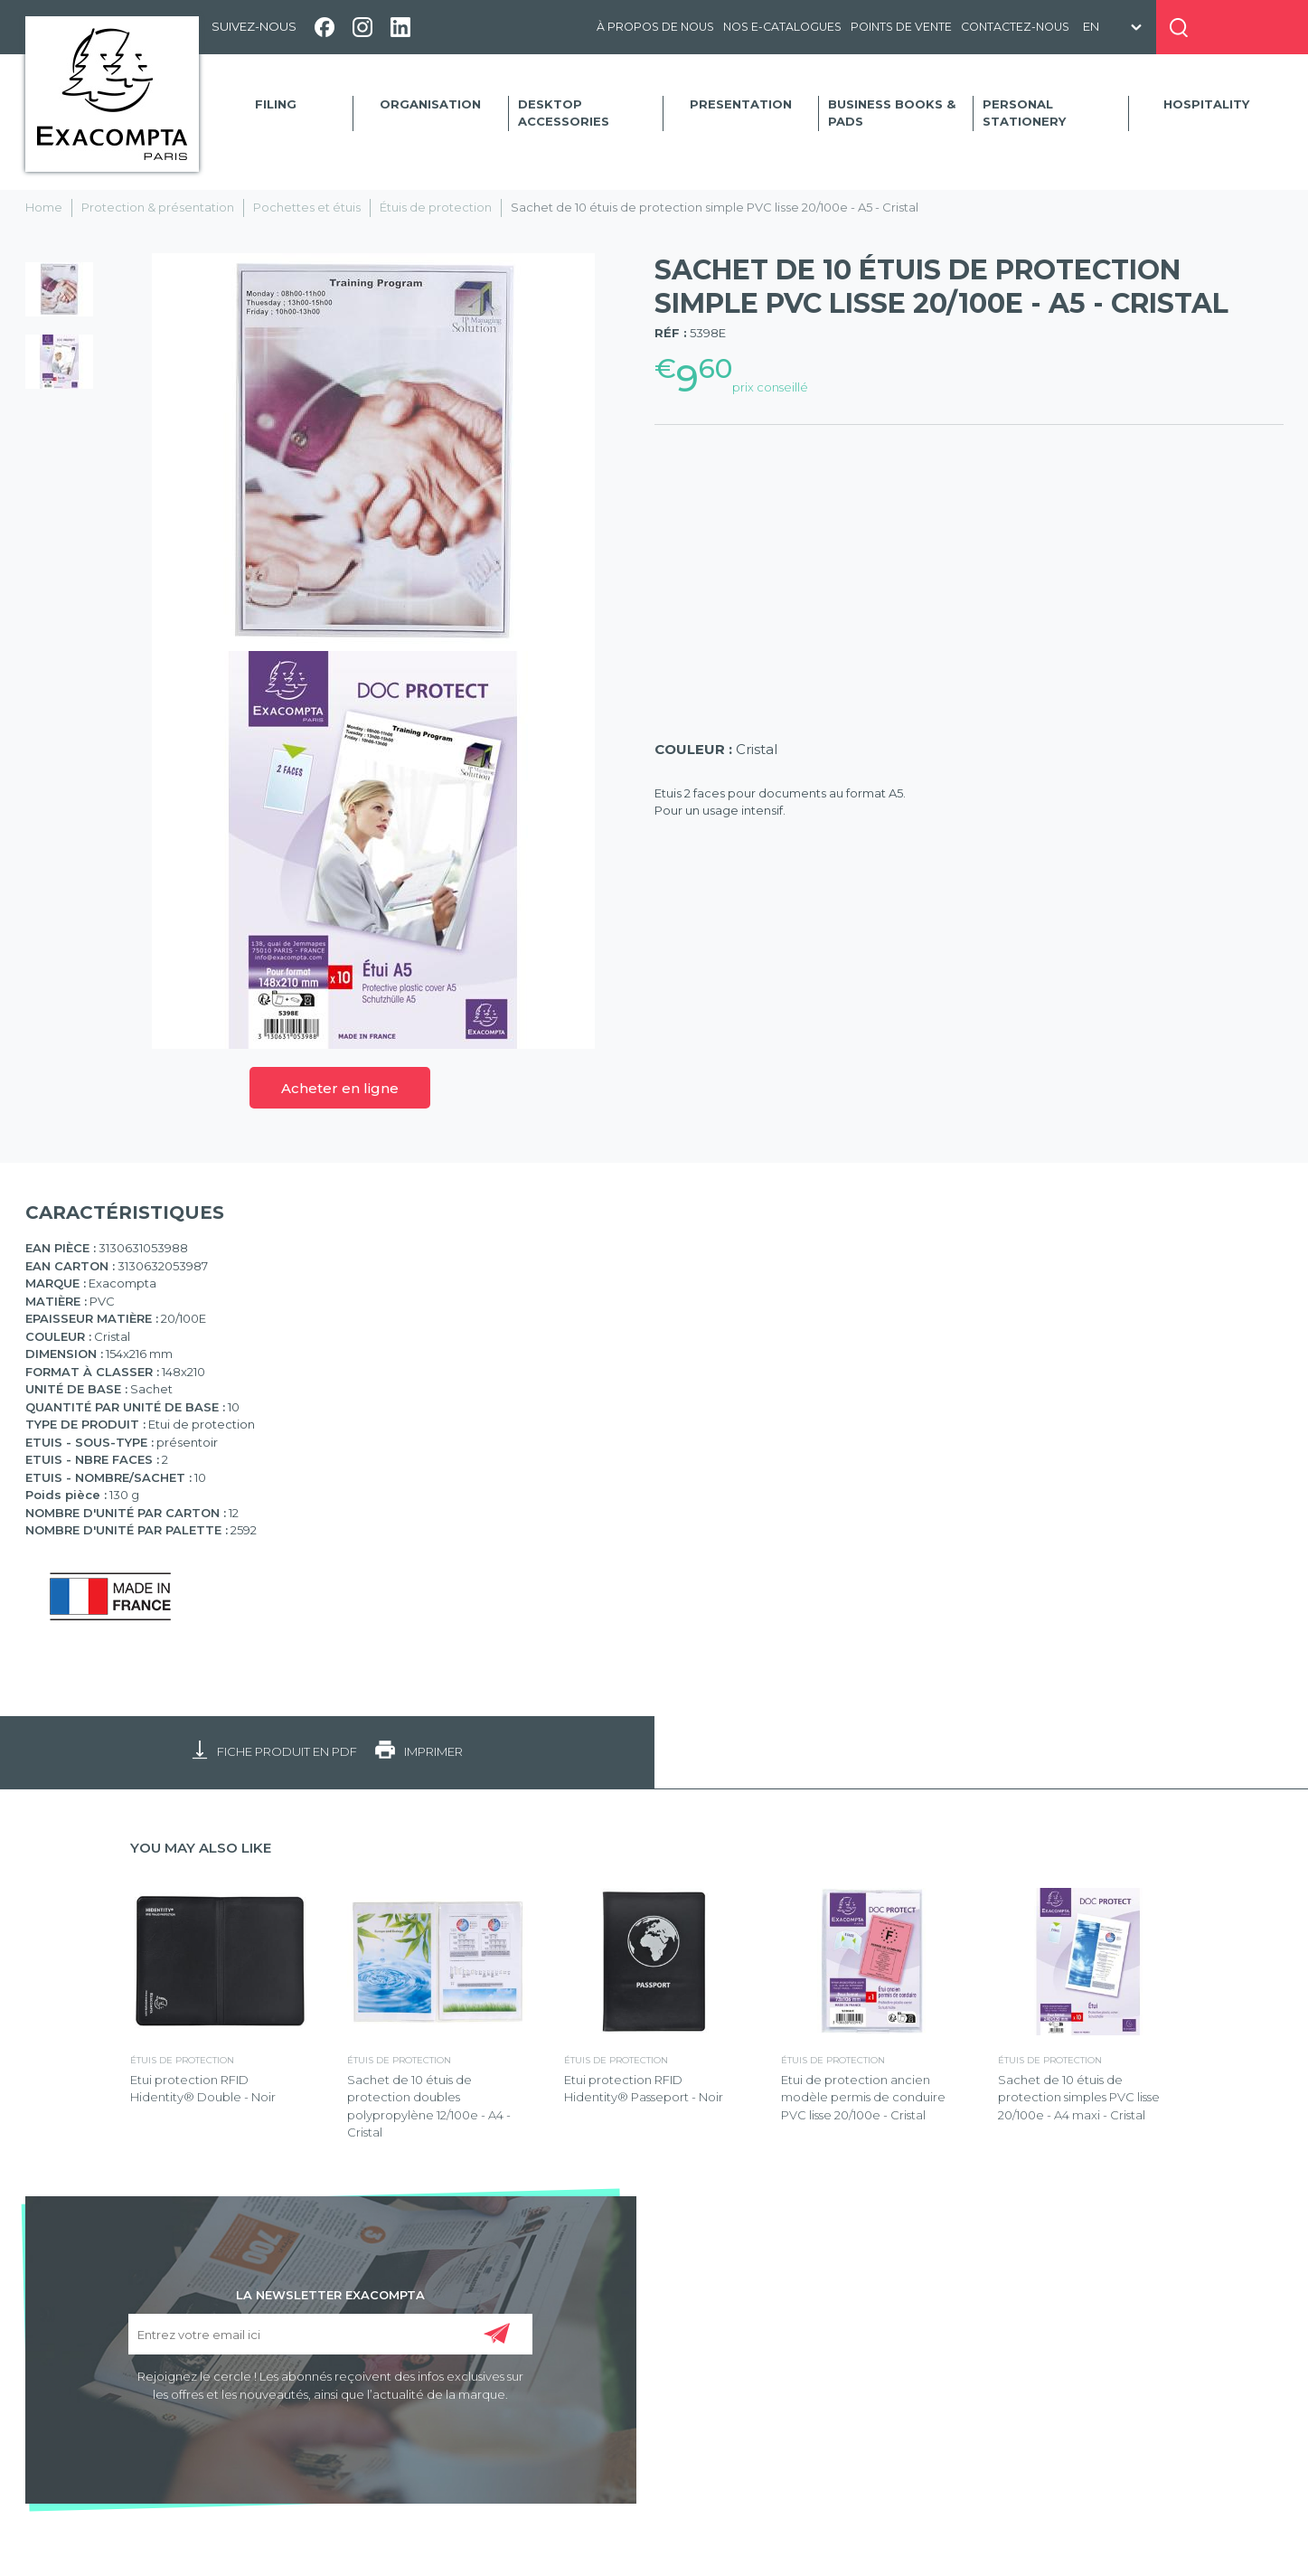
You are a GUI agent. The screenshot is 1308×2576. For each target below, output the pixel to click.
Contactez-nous (1015, 26)
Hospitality (1206, 104)
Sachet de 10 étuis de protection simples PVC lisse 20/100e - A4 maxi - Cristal (1079, 2097)
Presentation (741, 104)
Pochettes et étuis (307, 207)
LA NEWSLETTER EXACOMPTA (330, 2294)
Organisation (430, 104)
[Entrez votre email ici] (330, 2334)
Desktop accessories (563, 113)
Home (43, 207)
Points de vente (901, 26)
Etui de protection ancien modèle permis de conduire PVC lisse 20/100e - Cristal (863, 2097)
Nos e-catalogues (782, 26)
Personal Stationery (1024, 113)
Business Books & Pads (891, 113)
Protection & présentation (157, 207)
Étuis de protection (436, 207)
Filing (275, 104)
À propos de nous (655, 26)
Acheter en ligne (340, 1088)
